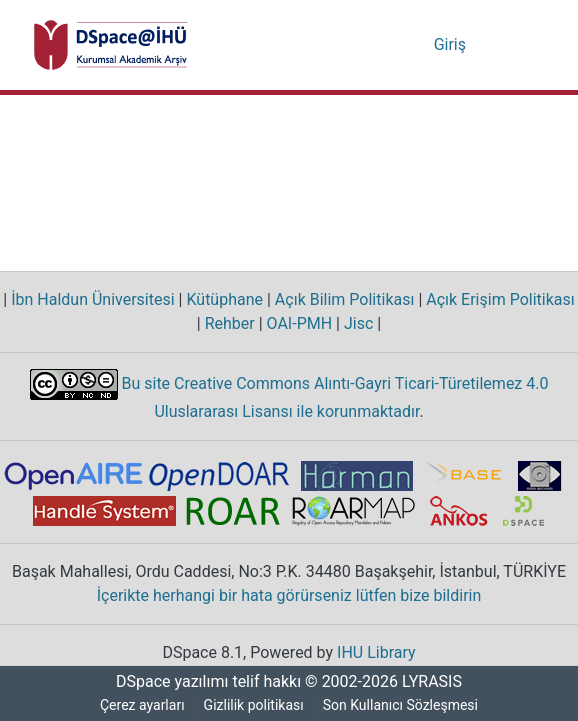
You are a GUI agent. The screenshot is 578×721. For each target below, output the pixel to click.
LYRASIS (434, 682)
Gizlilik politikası (255, 705)
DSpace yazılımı (166, 682)
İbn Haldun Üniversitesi (94, 300)
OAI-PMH (299, 324)
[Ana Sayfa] (111, 45)
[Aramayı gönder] (388, 45)
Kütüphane (224, 300)
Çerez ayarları (142, 705)
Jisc (359, 324)
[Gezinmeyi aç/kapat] (516, 45)
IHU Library (378, 653)
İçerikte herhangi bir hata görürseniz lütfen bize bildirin (289, 596)
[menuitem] (417, 45)
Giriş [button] (452, 45)
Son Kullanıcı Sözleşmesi (402, 705)
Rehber (226, 324)
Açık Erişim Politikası (493, 300)
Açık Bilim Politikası (341, 300)
